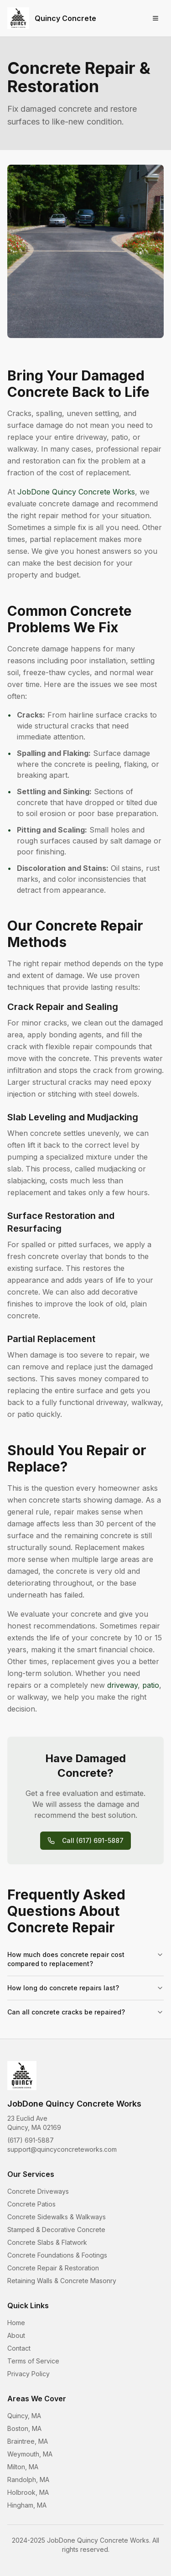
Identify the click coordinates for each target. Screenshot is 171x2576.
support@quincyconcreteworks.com (62, 2149)
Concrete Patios (31, 2204)
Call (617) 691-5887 (85, 1840)
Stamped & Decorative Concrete (56, 2229)
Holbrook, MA (28, 2492)
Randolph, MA (28, 2479)
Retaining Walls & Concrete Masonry (61, 2281)
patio (150, 1685)
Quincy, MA (24, 2416)
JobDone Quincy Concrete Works (76, 491)
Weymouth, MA (29, 2454)
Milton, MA (22, 2467)
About (16, 2335)
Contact (19, 2348)
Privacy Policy (28, 2374)
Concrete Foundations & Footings (57, 2255)
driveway (122, 1685)
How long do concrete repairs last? (85, 1988)
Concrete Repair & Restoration (53, 2268)
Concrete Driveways (38, 2191)
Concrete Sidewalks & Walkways (56, 2217)
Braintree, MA (27, 2441)
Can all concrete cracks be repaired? (85, 2012)
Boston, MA (24, 2428)
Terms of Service (33, 2361)
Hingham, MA (27, 2505)
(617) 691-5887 (30, 2140)
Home (16, 2322)
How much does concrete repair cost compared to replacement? (85, 1959)
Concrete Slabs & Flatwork (47, 2242)
